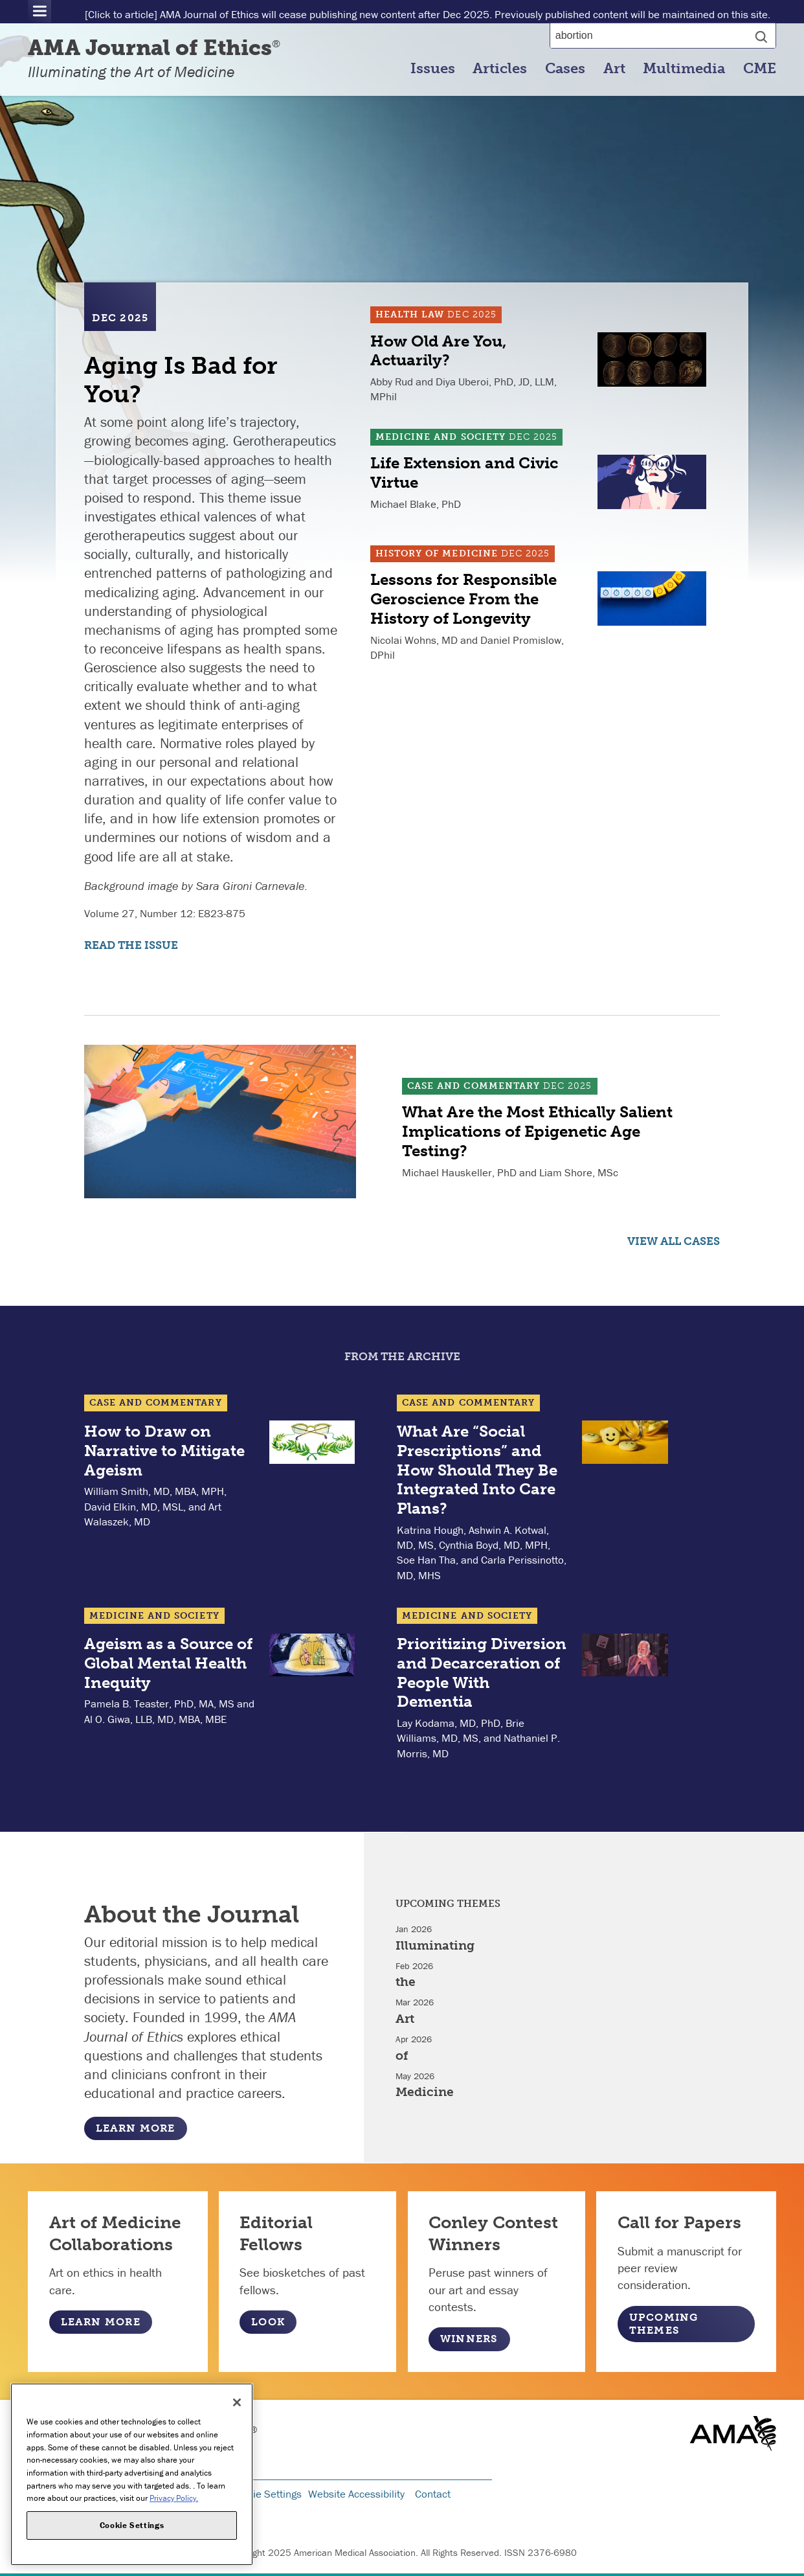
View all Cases (673, 1241)
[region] (131, 2474)
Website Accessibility (356, 2494)
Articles (500, 68)
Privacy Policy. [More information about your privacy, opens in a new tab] (174, 2497)
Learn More (135, 2128)
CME (759, 68)
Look (268, 2322)
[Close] (237, 2402)
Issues (432, 68)
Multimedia (684, 68)
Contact (433, 2494)
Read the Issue (131, 945)
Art (614, 68)
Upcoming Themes (663, 2323)
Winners (469, 2338)
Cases (565, 68)
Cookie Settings (265, 2494)
